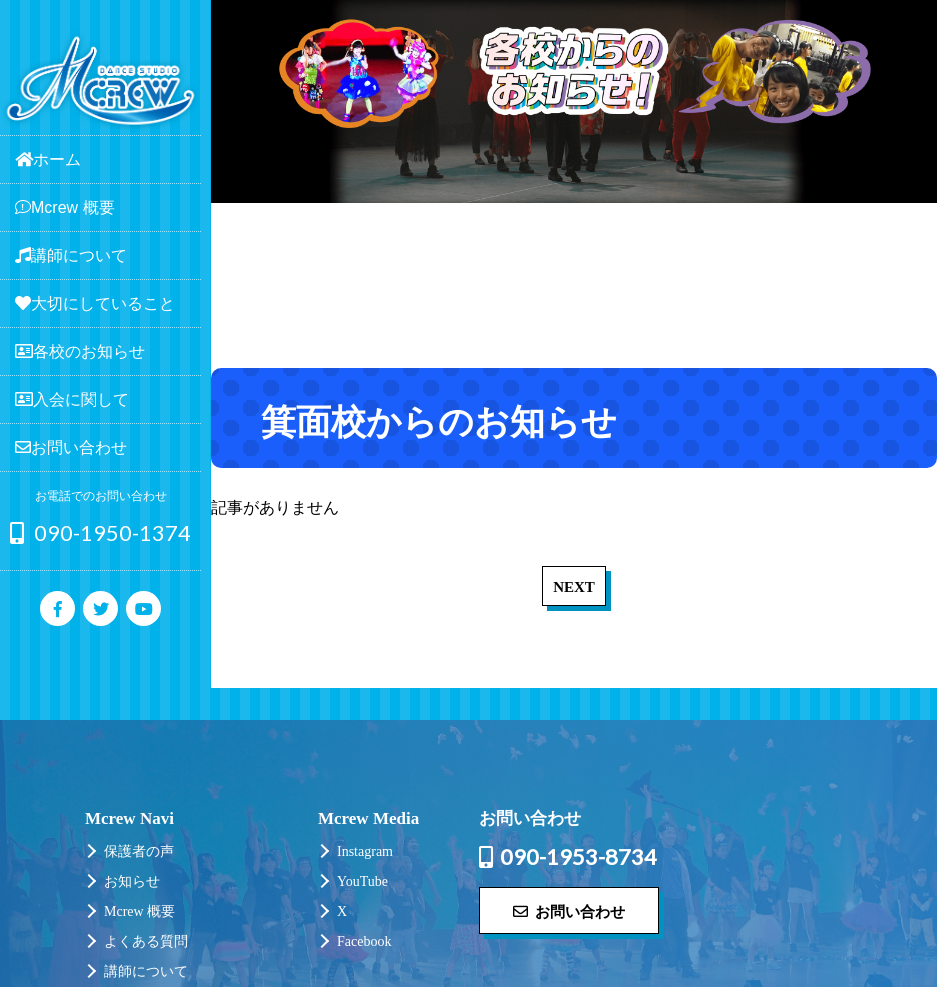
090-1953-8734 (568, 857)
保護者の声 (139, 851)
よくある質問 (146, 941)
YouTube (362, 881)
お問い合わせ (569, 911)
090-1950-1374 (100, 532)
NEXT (574, 587)
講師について (146, 971)
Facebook (364, 941)
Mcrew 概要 (139, 911)
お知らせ (132, 881)
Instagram (365, 851)
